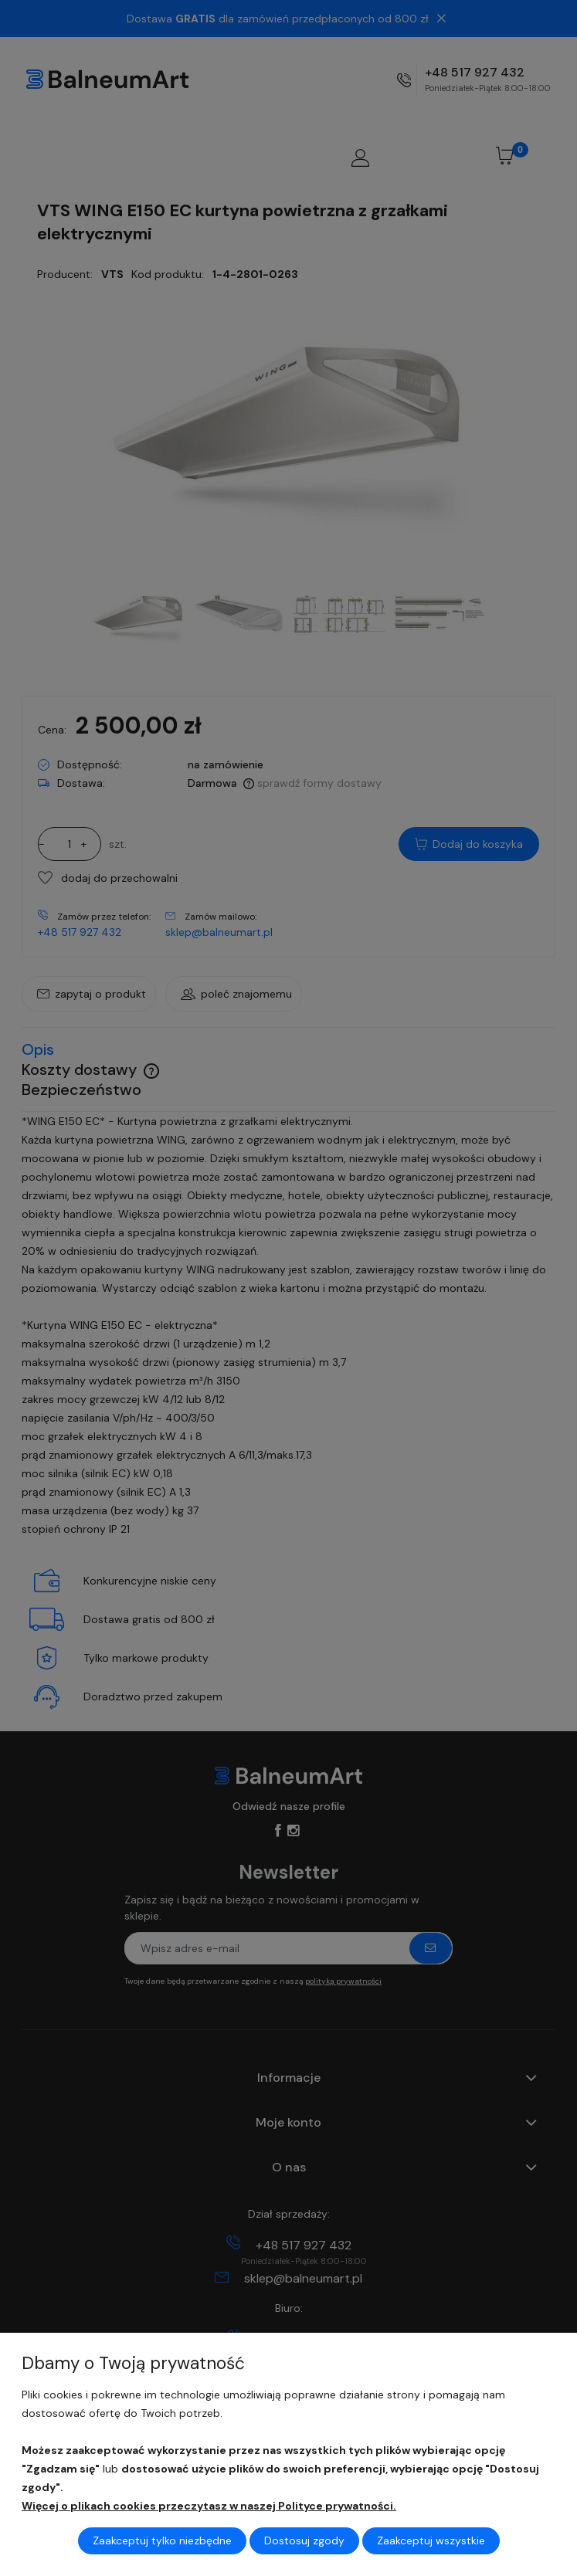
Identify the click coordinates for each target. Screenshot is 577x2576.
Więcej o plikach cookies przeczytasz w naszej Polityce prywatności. (209, 2506)
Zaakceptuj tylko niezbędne (162, 2540)
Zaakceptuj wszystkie (431, 2540)
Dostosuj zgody (304, 2540)
